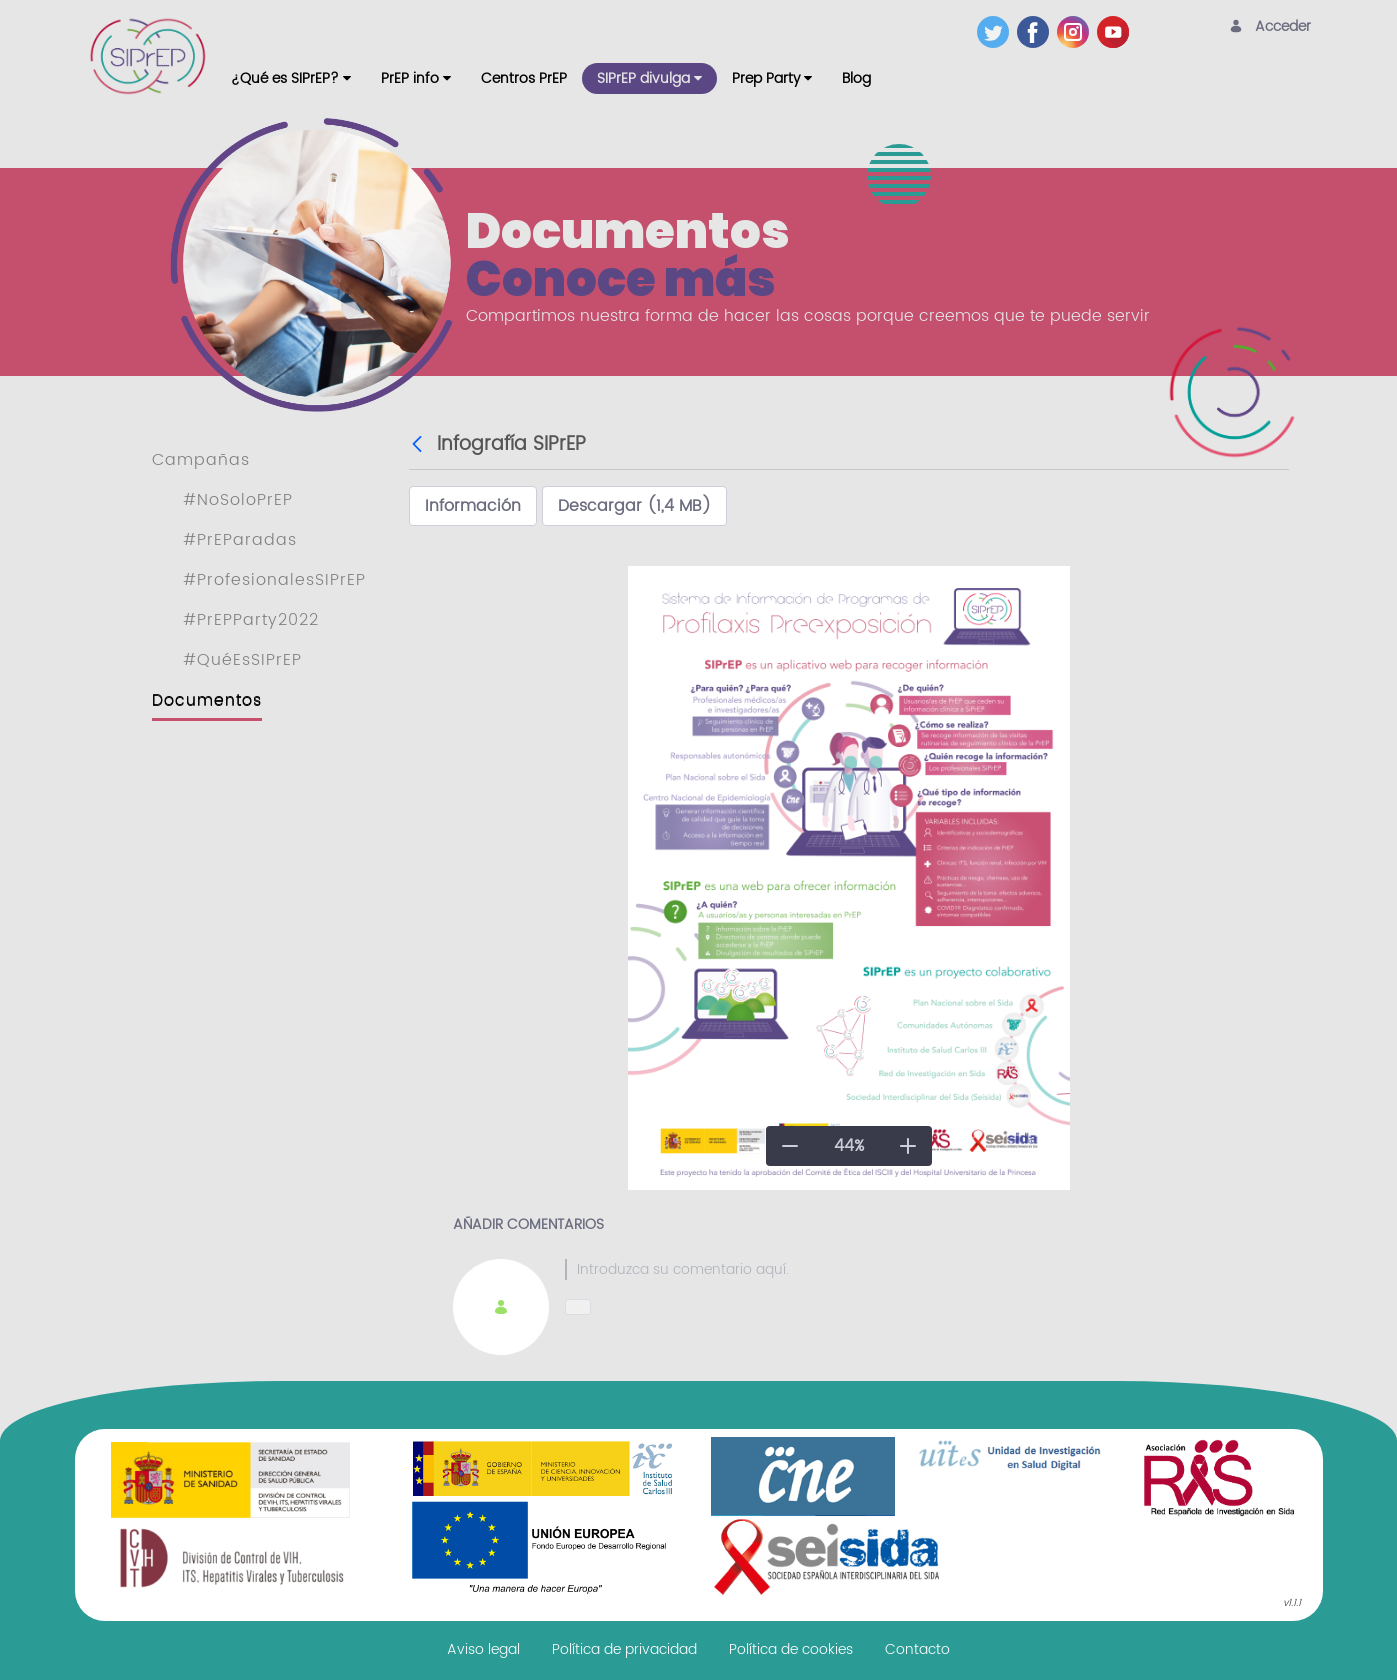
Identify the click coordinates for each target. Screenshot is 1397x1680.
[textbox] (905, 1269)
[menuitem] (291, 78)
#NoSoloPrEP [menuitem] (238, 500)
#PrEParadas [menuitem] (240, 540)
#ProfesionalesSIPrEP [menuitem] (274, 580)
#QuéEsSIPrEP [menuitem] (242, 660)
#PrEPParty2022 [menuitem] (251, 620)
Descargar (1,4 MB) (634, 506)
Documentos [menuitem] (207, 700)
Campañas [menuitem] (201, 460)
